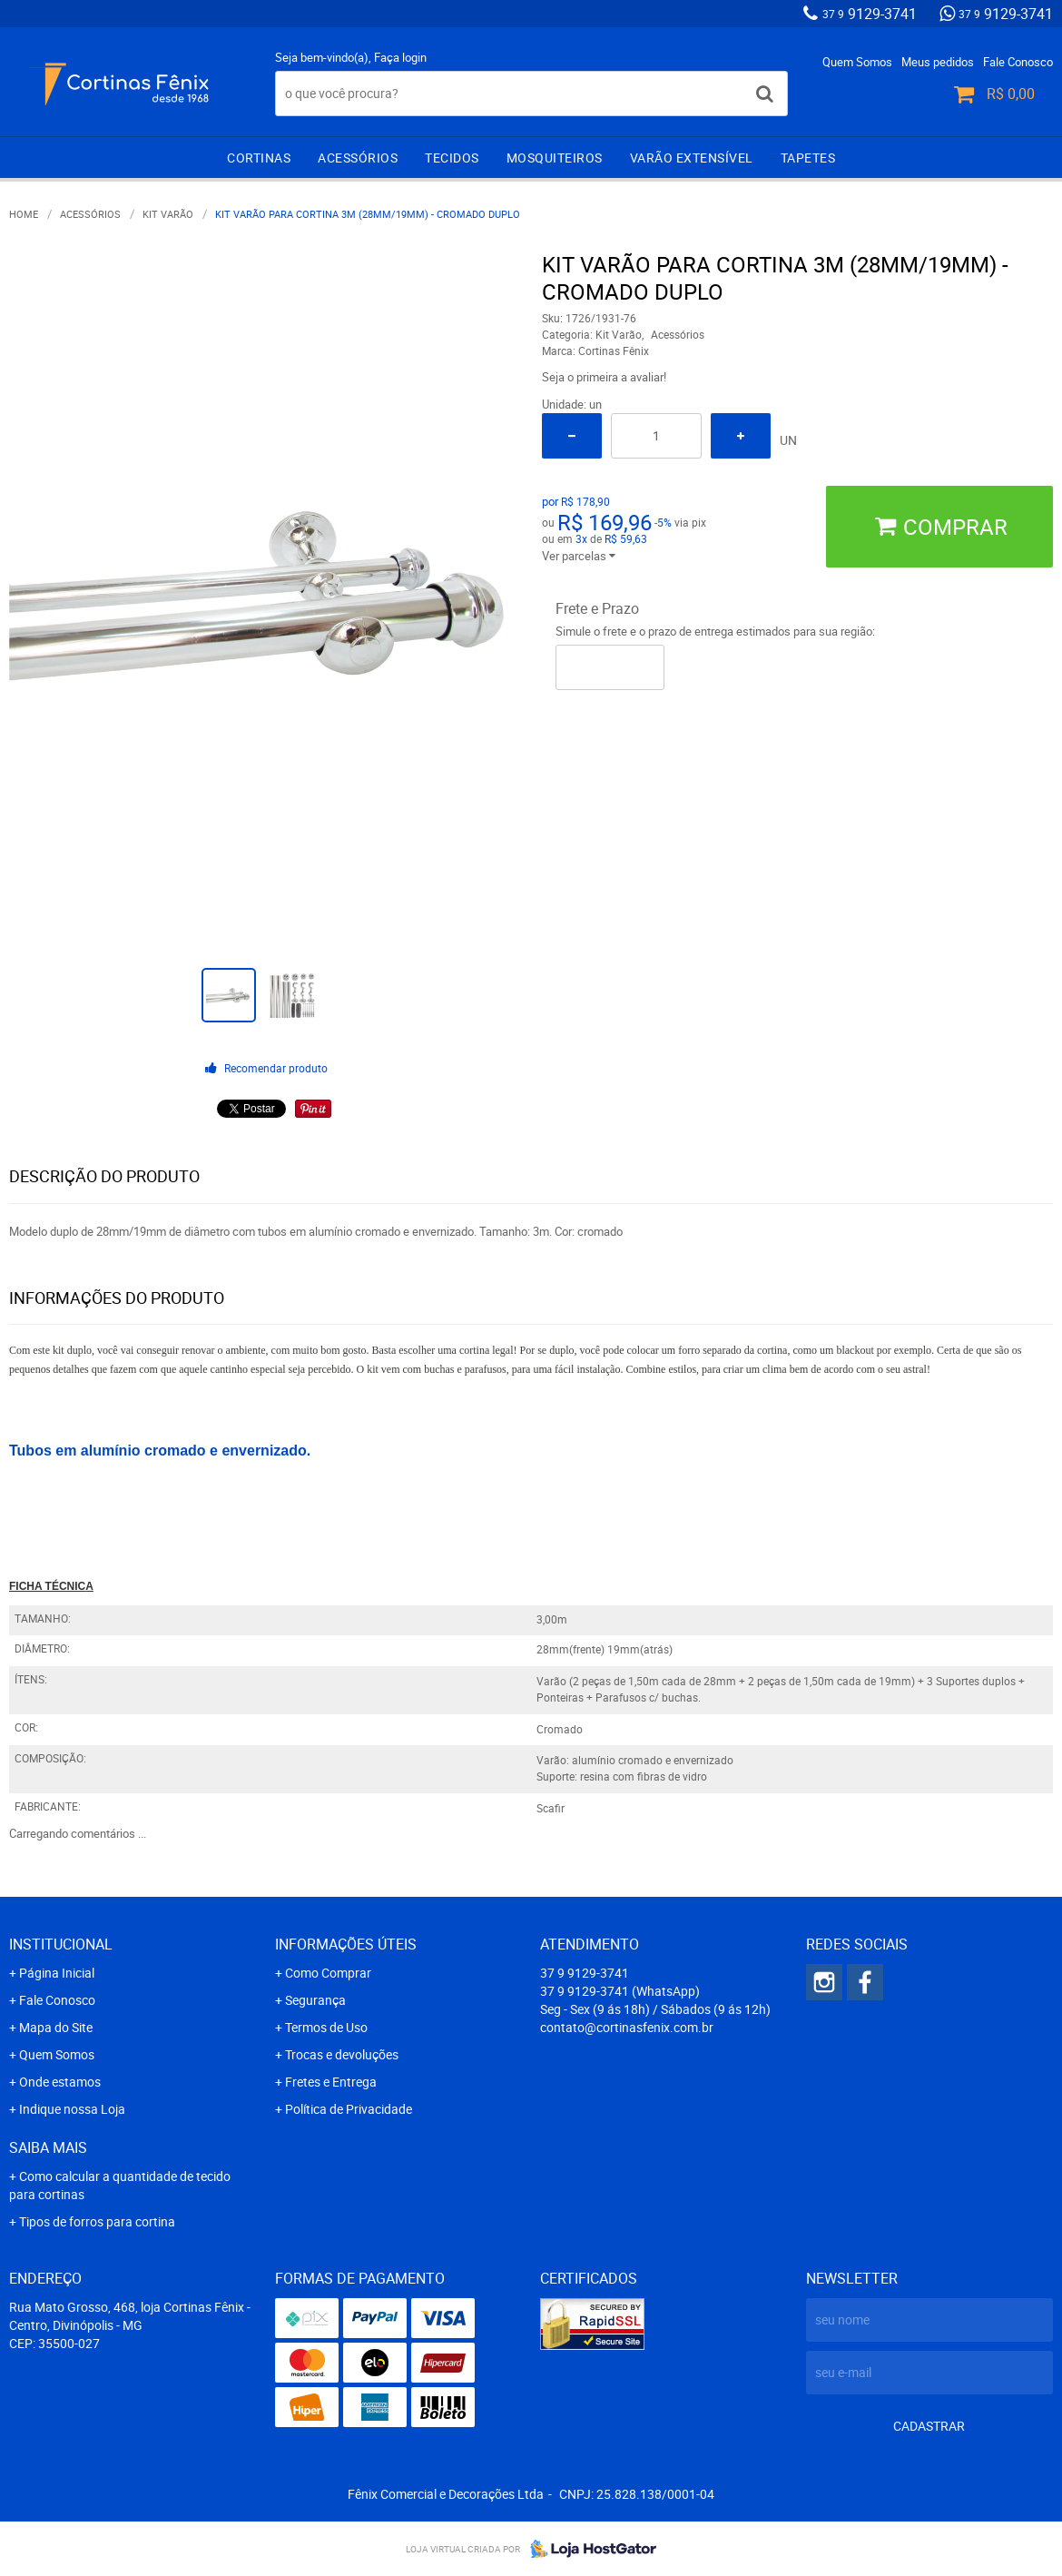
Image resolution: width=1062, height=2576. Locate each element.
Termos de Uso (326, 2027)
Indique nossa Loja (72, 2108)
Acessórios (358, 157)
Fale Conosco (1018, 62)
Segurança (315, 1999)
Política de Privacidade (348, 2108)
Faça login (400, 57)
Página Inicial (56, 1972)
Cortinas (258, 157)
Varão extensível (691, 157)
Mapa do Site (56, 2027)
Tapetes (808, 157)
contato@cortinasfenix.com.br (626, 2027)
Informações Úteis (346, 1944)
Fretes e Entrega (331, 2081)
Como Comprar (328, 1972)
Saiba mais (48, 2147)
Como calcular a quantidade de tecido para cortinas (120, 2185)
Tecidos (452, 157)
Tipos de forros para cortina (97, 2221)
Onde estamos (60, 2081)
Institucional (61, 1944)
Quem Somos (857, 62)
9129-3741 (869, 14)
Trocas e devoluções (341, 2054)
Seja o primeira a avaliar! (604, 377)
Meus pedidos (937, 62)
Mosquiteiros (554, 157)
